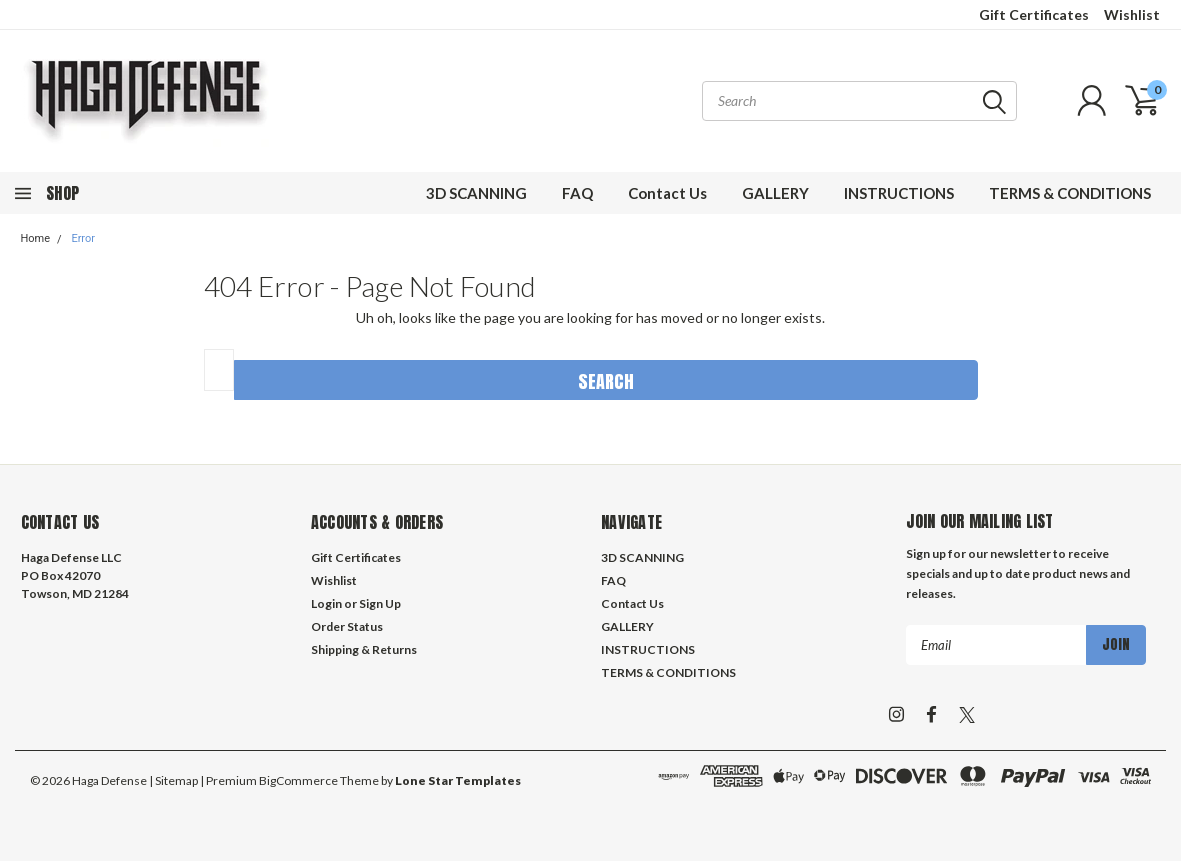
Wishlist (1132, 14)
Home (36, 238)
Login (326, 603)
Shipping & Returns (364, 649)
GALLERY (775, 193)
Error (83, 238)
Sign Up (380, 603)
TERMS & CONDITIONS (1070, 193)
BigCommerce (298, 780)
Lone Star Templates (458, 780)
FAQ (577, 193)
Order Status (347, 626)
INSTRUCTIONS (899, 193)
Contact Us (667, 193)
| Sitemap (173, 780)
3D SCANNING (476, 193)
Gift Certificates (1034, 14)
